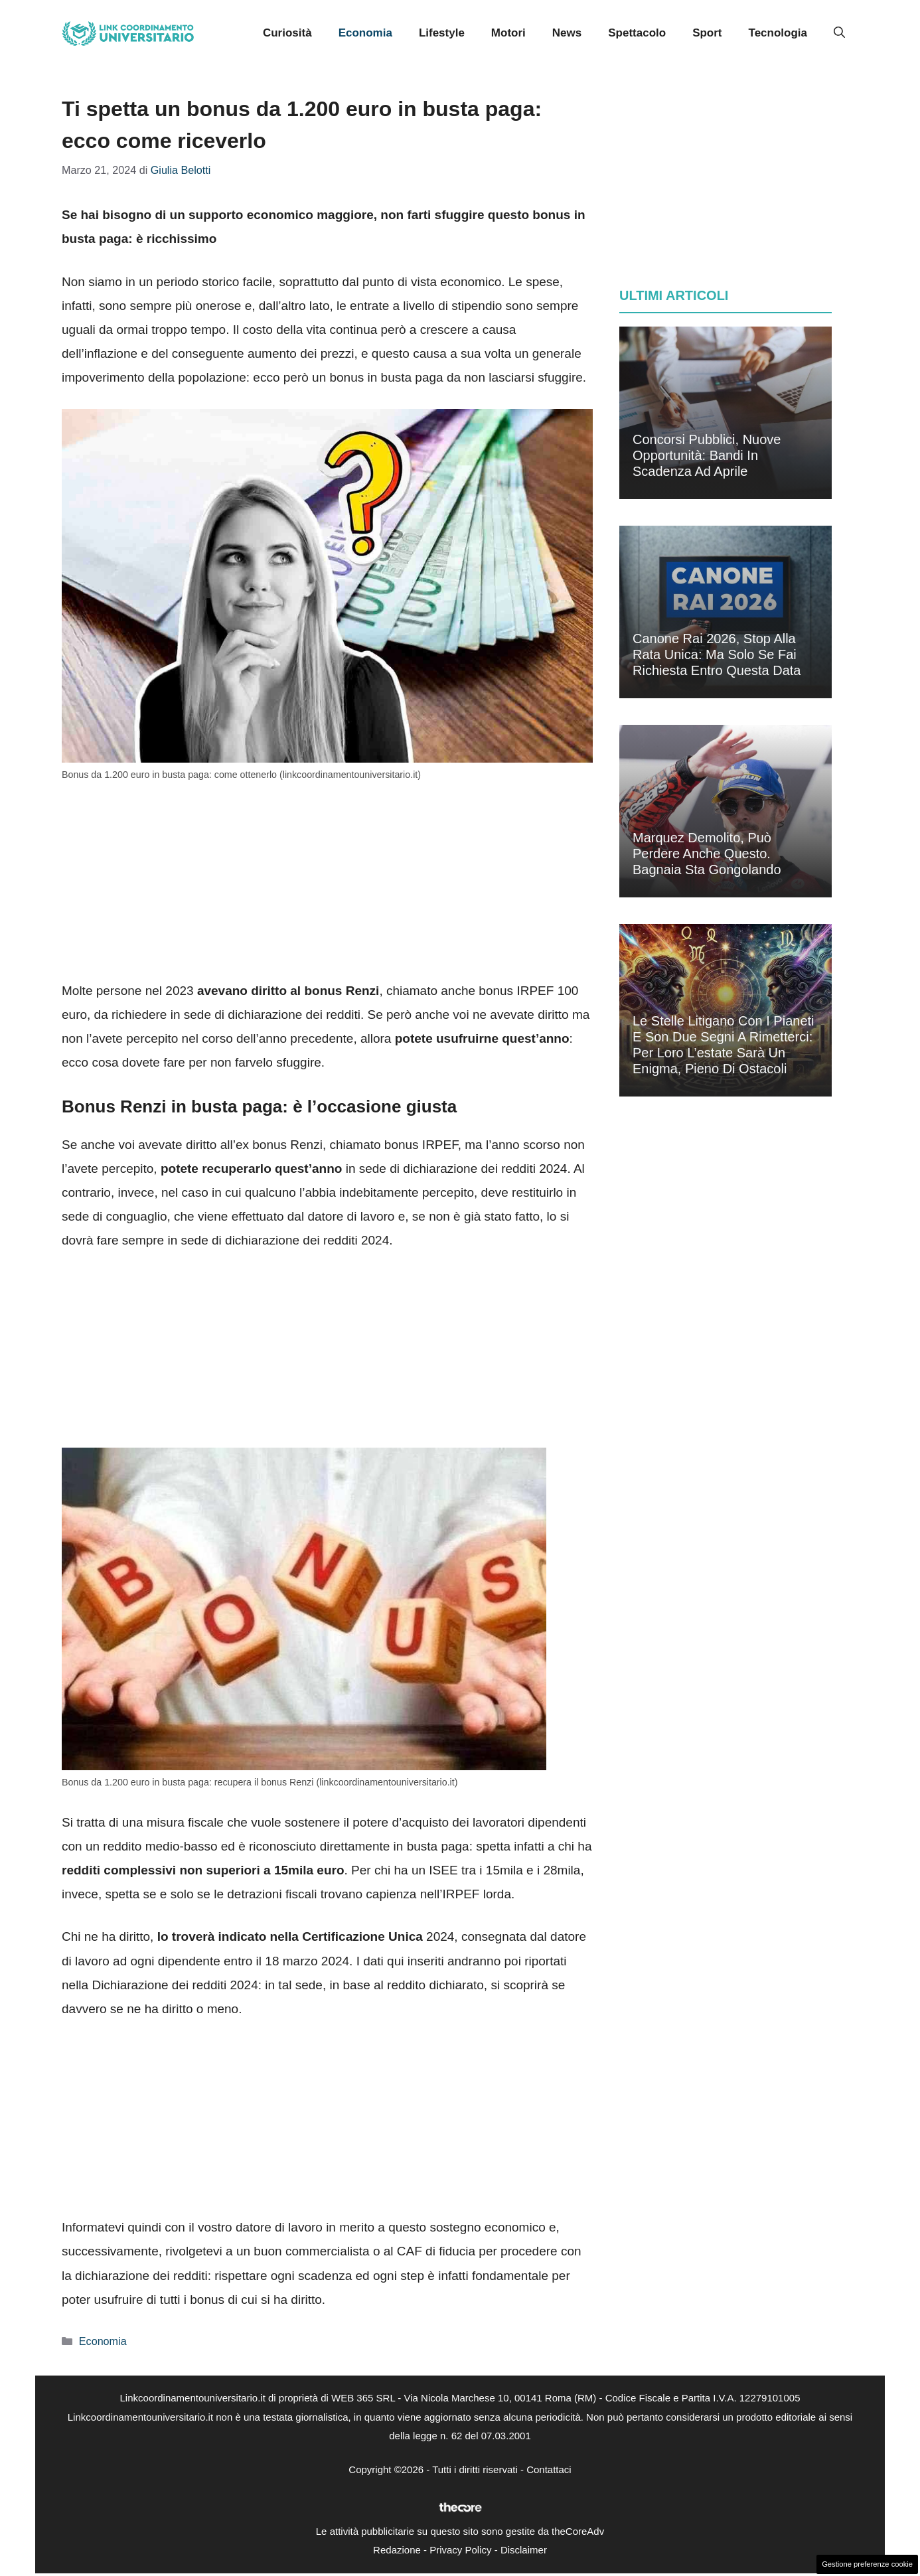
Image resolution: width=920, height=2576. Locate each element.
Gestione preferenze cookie (867, 2564)
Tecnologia (778, 33)
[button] (839, 33)
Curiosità (287, 33)
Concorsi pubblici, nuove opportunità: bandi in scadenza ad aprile (707, 455)
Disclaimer (523, 2549)
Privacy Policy (460, 2549)
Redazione (397, 2549)
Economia (365, 33)
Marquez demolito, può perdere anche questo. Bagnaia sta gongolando (707, 853)
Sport (707, 33)
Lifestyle (442, 33)
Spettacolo (637, 33)
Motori (508, 33)
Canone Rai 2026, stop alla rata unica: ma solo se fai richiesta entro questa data (717, 654)
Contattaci (549, 2469)
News (566, 33)
